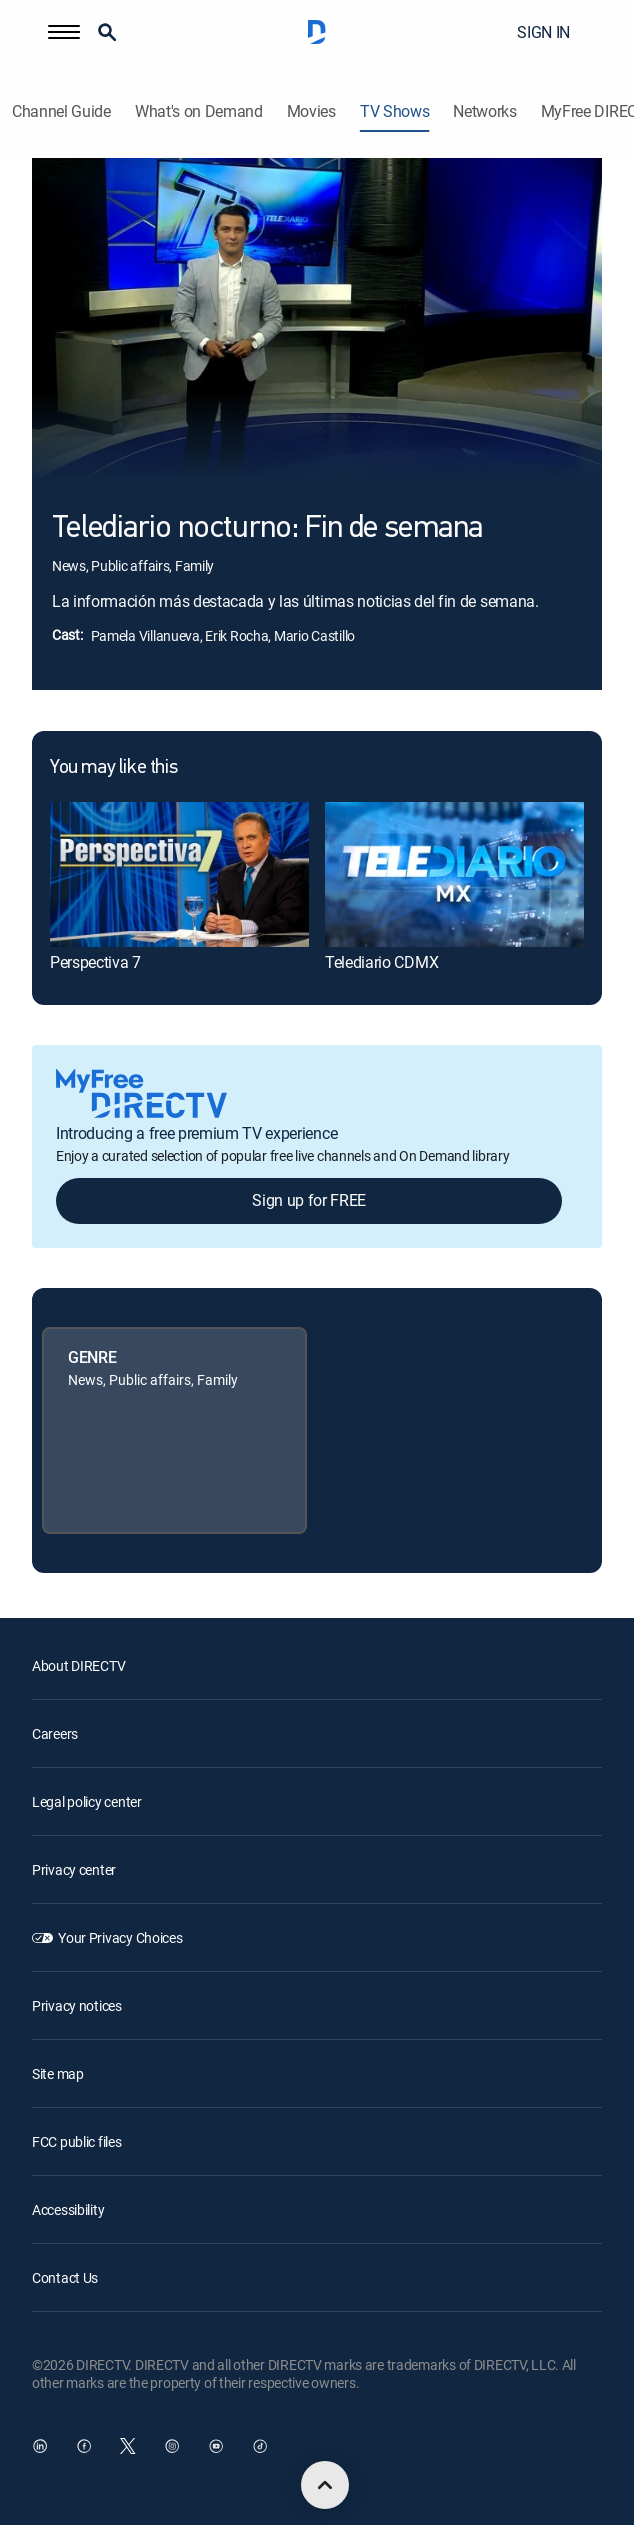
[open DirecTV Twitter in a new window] (128, 2446)
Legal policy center (87, 1801)
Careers (55, 1733)
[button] (64, 32)
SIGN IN (543, 32)
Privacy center (74, 1869)
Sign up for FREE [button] (309, 1200)
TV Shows (394, 111)
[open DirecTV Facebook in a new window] (84, 2446)
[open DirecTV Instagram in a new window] (172, 2446)
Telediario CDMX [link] (381, 962)
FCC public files (77, 2141)
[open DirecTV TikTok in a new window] (260, 2446)
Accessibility (68, 2209)
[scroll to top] (325, 2485)
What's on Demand (199, 111)
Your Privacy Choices (120, 1937)
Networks (484, 111)
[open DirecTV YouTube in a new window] (216, 2446)
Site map (58, 2073)
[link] (179, 874)
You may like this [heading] (113, 768)
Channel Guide (61, 111)
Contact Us (65, 2277)
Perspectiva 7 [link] (95, 962)
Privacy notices (77, 2005)
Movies (311, 111)
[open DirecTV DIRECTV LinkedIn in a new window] (40, 2446)
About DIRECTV (78, 1665)
